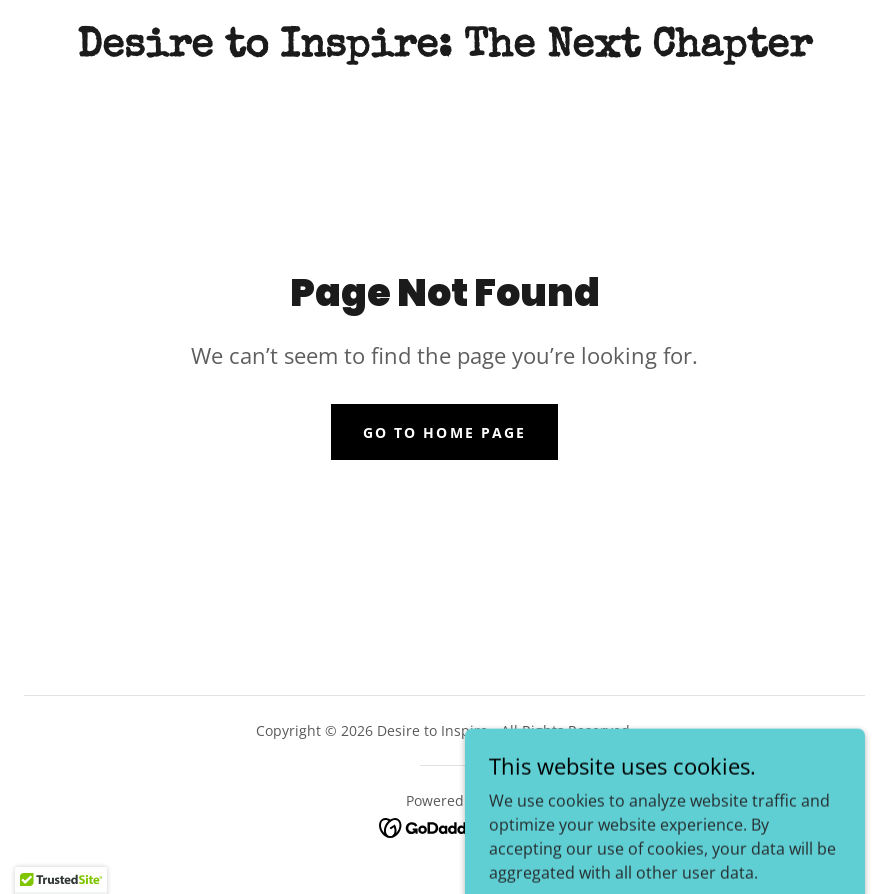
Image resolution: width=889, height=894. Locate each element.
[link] (444, 50)
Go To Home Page (444, 432)
